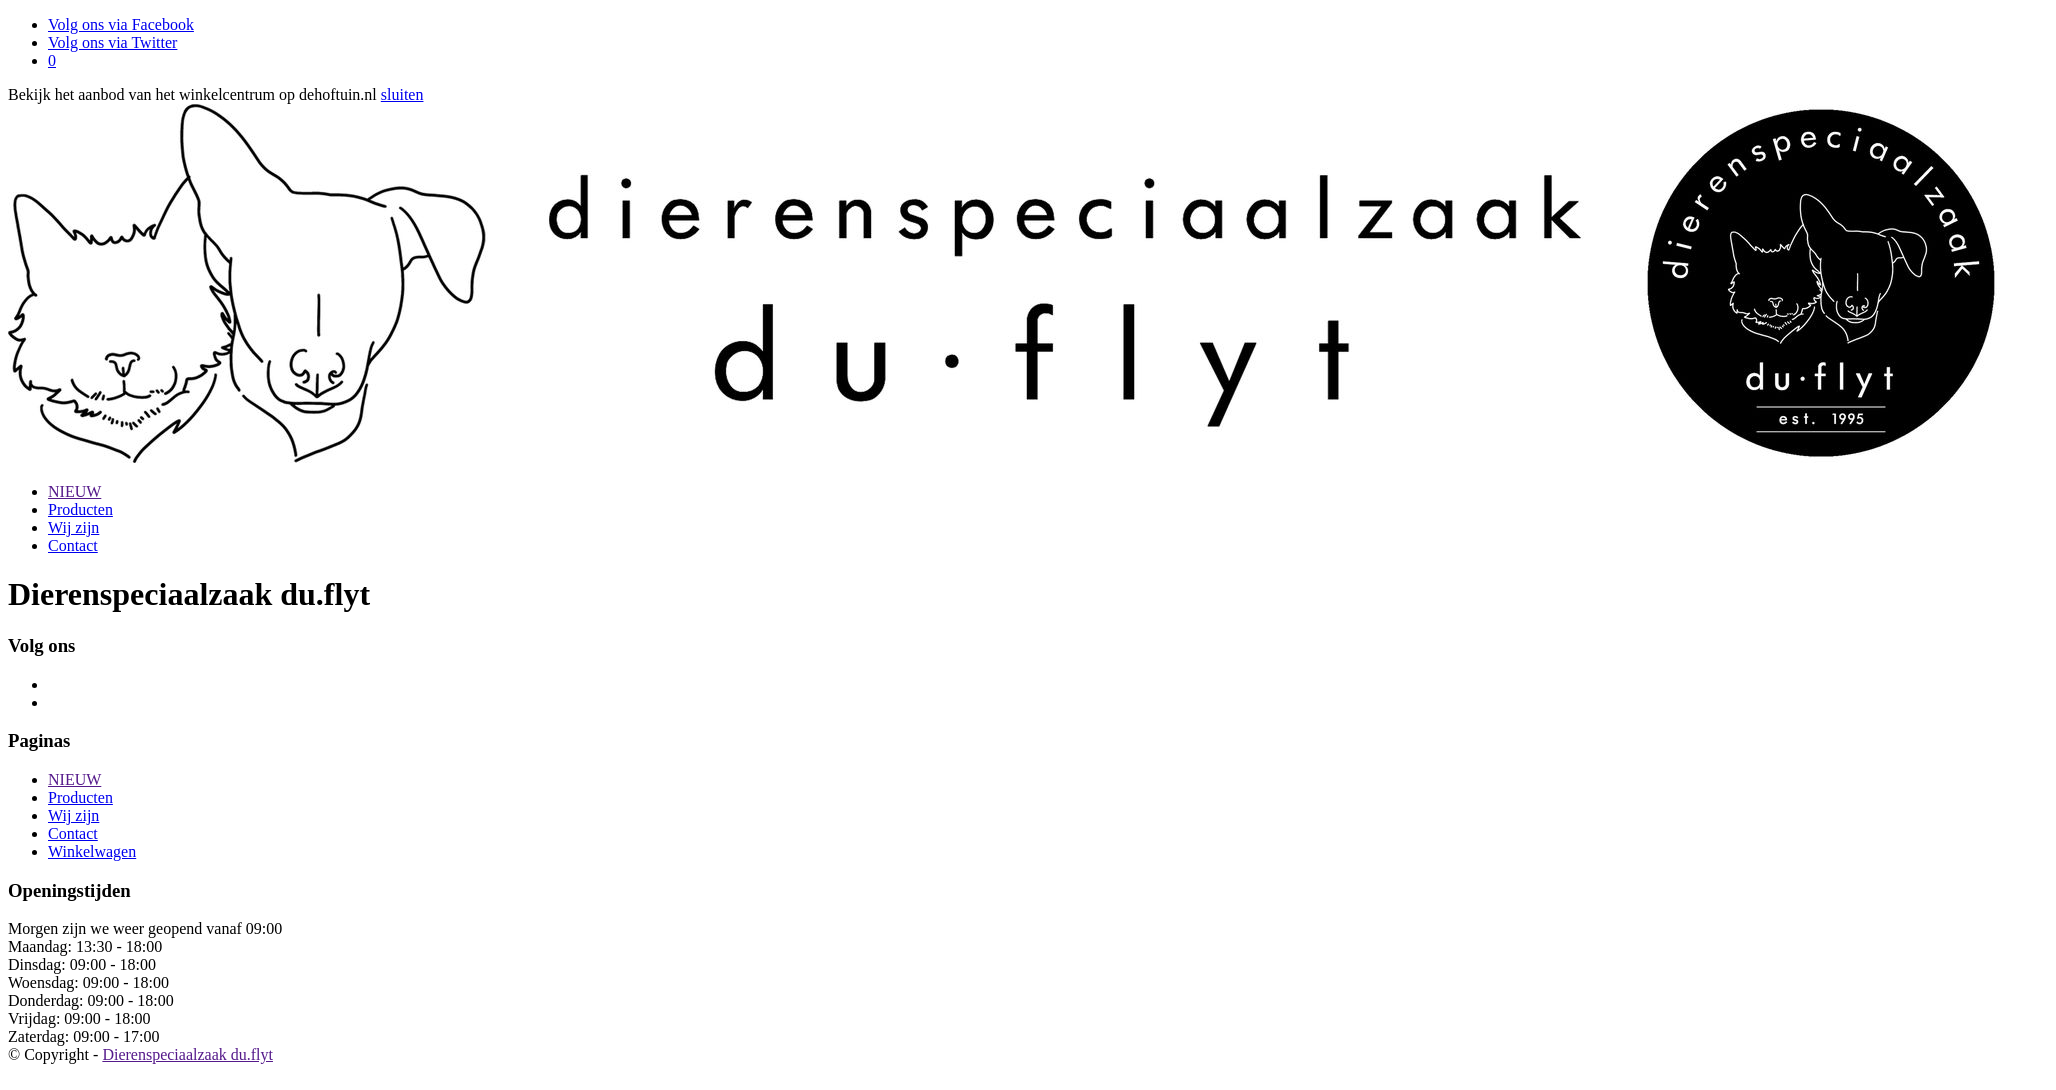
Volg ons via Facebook (121, 24)
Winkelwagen (92, 851)
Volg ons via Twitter (112, 42)
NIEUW (74, 491)
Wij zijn (73, 527)
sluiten (402, 94)
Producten (80, 509)
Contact (73, 545)
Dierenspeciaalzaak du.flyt (187, 1054)
